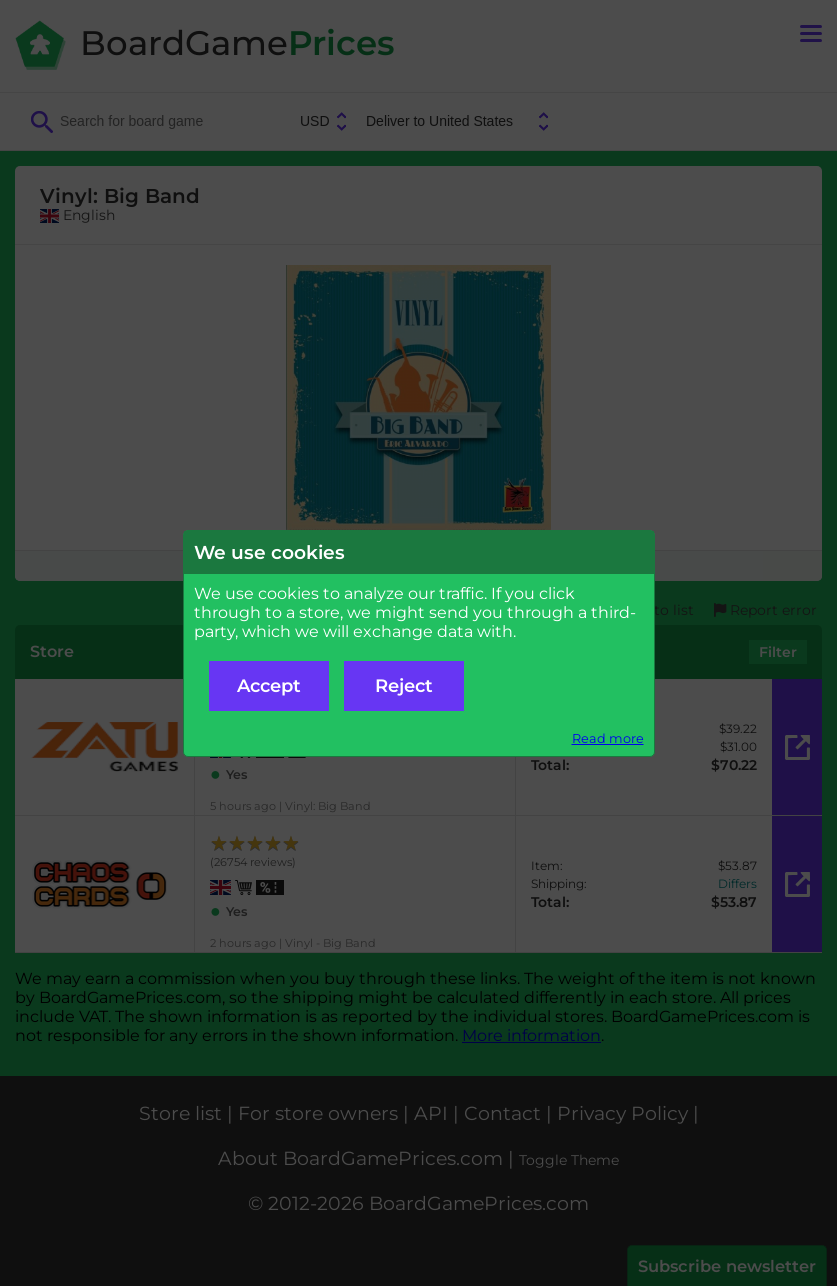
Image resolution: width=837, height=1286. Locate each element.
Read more (608, 738)
